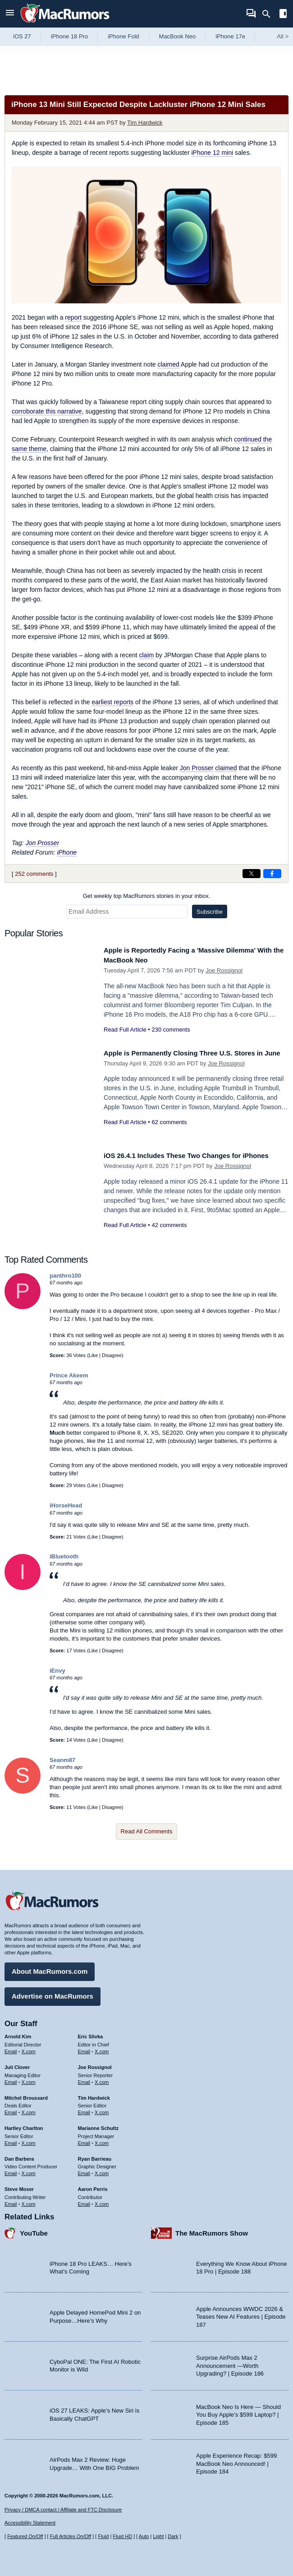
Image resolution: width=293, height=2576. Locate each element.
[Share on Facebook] (272, 873)
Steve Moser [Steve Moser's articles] (19, 2186)
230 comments (170, 1029)
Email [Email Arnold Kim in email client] (11, 2048)
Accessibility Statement (30, 2523)
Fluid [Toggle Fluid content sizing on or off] (103, 2536)
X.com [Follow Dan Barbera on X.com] (29, 2170)
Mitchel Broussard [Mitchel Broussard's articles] (26, 2094)
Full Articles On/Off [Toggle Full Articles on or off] (71, 2536)
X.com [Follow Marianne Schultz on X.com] (102, 2139)
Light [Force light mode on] (158, 2536)
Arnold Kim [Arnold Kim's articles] (18, 2033)
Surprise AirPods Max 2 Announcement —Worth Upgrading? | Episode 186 (230, 2362)
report (73, 317)
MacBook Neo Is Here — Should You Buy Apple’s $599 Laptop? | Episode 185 (238, 2411)
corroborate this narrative (47, 411)
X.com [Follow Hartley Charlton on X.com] (29, 2139)
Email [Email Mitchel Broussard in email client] (11, 2109)
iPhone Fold (123, 36)
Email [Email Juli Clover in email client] (11, 2078)
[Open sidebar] (283, 14)
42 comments (169, 1235)
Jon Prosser (197, 768)
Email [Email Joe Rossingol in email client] (84, 2078)
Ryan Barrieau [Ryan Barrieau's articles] (95, 2155)
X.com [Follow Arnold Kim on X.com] (29, 2048)
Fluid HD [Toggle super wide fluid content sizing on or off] (122, 2536)
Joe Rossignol (224, 970)
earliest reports (112, 702)
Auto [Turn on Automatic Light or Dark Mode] (144, 2536)
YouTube (34, 2229)
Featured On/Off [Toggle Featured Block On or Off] (25, 2536)
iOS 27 (22, 36)
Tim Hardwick (144, 122)
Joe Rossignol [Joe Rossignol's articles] (95, 2064)
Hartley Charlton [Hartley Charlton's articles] (24, 2125)
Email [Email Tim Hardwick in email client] (84, 2109)
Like (93, 1355)
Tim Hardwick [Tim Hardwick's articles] (94, 2094)
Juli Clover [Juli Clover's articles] (17, 2064)
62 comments (169, 1132)
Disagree (112, 1355)
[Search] (269, 14)
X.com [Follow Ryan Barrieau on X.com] (102, 2170)
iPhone (67, 852)
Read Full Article (125, 1029)
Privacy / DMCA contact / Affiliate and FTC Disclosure (63, 2509)
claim (146, 655)
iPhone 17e (230, 36)
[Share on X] (252, 873)
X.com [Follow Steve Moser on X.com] (29, 2200)
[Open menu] (10, 14)
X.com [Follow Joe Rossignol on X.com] (102, 2078)
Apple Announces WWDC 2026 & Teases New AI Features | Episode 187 (240, 2313)
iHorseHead (66, 1505)
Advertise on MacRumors (52, 1993)
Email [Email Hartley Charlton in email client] (11, 2139)
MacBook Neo (177, 36)
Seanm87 (62, 1760)
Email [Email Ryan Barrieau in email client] (84, 2170)
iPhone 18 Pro (69, 36)
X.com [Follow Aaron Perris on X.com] (102, 2200)
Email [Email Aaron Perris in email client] (84, 2200)
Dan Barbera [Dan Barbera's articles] (19, 2155)
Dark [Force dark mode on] (173, 2536)
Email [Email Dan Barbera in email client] (11, 2170)
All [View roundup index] (282, 36)
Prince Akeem (69, 1375)
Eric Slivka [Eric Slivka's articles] (90, 2033)
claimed (168, 364)
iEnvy (57, 1670)
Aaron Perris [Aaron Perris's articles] (93, 2186)
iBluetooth (64, 1556)
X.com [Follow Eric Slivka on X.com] (102, 2048)
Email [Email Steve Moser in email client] (11, 2200)
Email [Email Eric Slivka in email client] (84, 2048)
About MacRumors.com (49, 1968)
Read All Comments (147, 1831)
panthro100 (65, 1275)
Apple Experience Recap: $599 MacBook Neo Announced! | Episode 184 (236, 2460)
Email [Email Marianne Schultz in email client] (84, 2139)
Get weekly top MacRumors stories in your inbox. (147, 896)
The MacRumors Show (211, 2229)
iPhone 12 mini (212, 152)
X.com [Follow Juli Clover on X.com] (29, 2078)
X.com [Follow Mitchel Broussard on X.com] (29, 2109)
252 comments (34, 873)
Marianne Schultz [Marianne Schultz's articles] (98, 2125)
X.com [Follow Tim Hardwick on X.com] (102, 2109)
